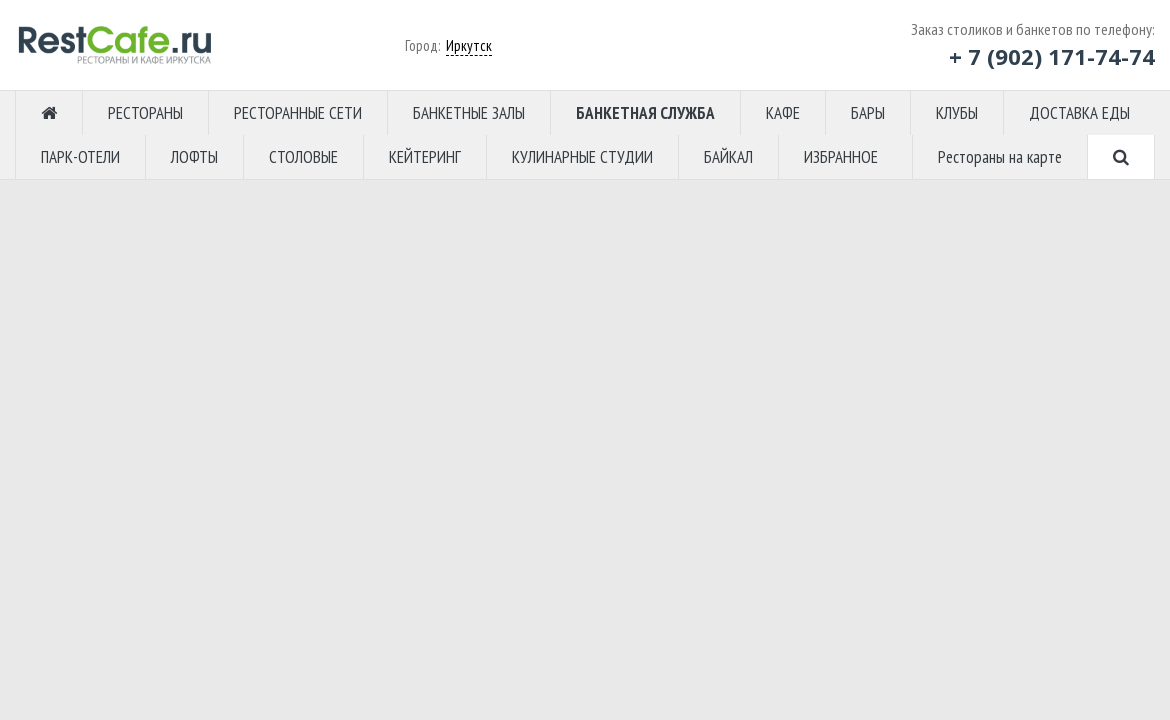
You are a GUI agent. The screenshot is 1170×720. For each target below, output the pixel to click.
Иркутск (469, 45)
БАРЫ (868, 113)
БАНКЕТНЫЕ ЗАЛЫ (469, 113)
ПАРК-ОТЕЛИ (80, 157)
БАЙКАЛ (728, 157)
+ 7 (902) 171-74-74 (1052, 56)
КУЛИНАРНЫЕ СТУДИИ (582, 157)
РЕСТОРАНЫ (145, 113)
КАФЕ (783, 113)
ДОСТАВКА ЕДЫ (1079, 113)
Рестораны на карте (1000, 157)
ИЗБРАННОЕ (841, 157)
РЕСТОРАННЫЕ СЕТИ (298, 113)
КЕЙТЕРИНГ (425, 157)
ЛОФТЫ (194, 157)
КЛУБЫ (957, 113)
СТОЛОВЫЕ (303, 157)
